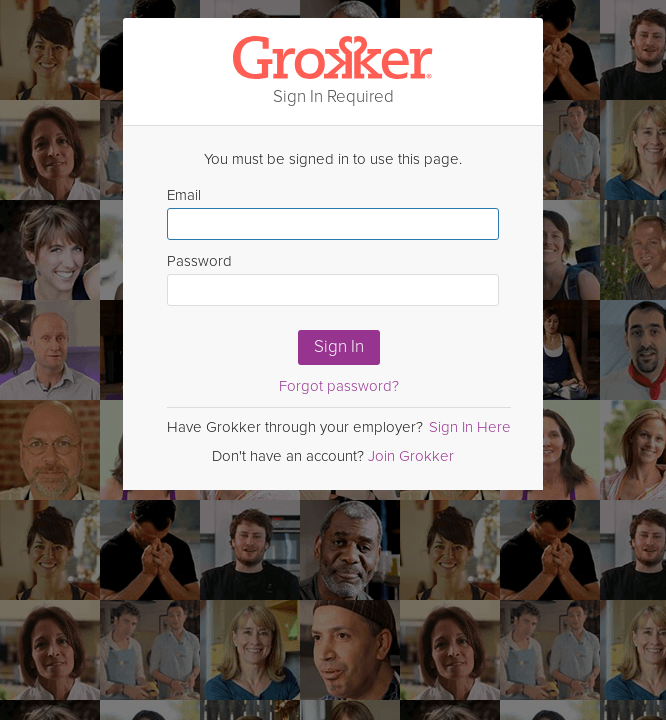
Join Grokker (411, 456)
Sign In (339, 346)
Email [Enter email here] (333, 213)
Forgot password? (339, 386)
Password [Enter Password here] (333, 279)
